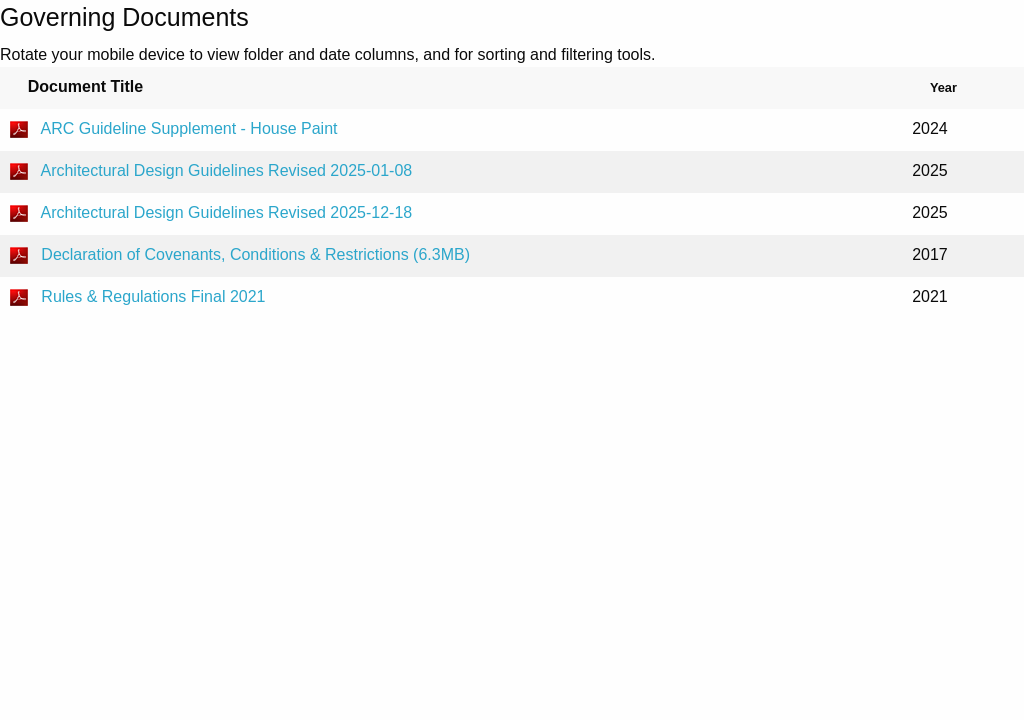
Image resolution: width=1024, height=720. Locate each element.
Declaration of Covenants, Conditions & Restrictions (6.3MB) (255, 254)
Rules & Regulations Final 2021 (153, 296)
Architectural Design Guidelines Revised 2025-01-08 (226, 170)
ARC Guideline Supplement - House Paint (188, 128)
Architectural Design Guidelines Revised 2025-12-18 (226, 212)
